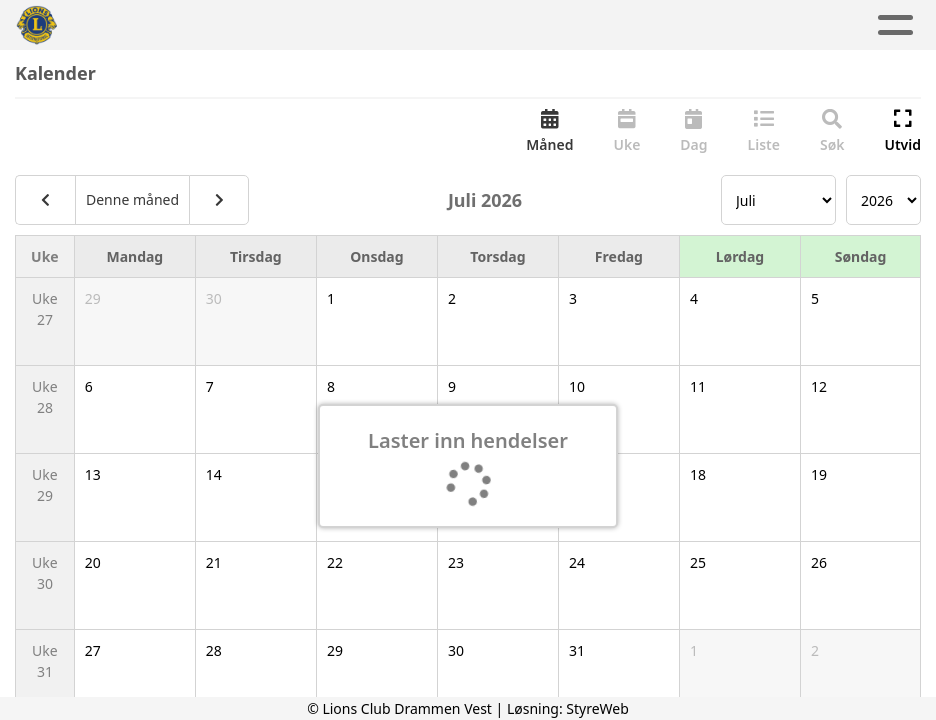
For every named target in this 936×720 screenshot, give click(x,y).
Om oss (542, 25)
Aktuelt (240, 25)
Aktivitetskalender (387, 25)
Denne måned (132, 201)
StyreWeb (597, 708)
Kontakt (661, 25)
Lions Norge (791, 25)
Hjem (157, 25)
